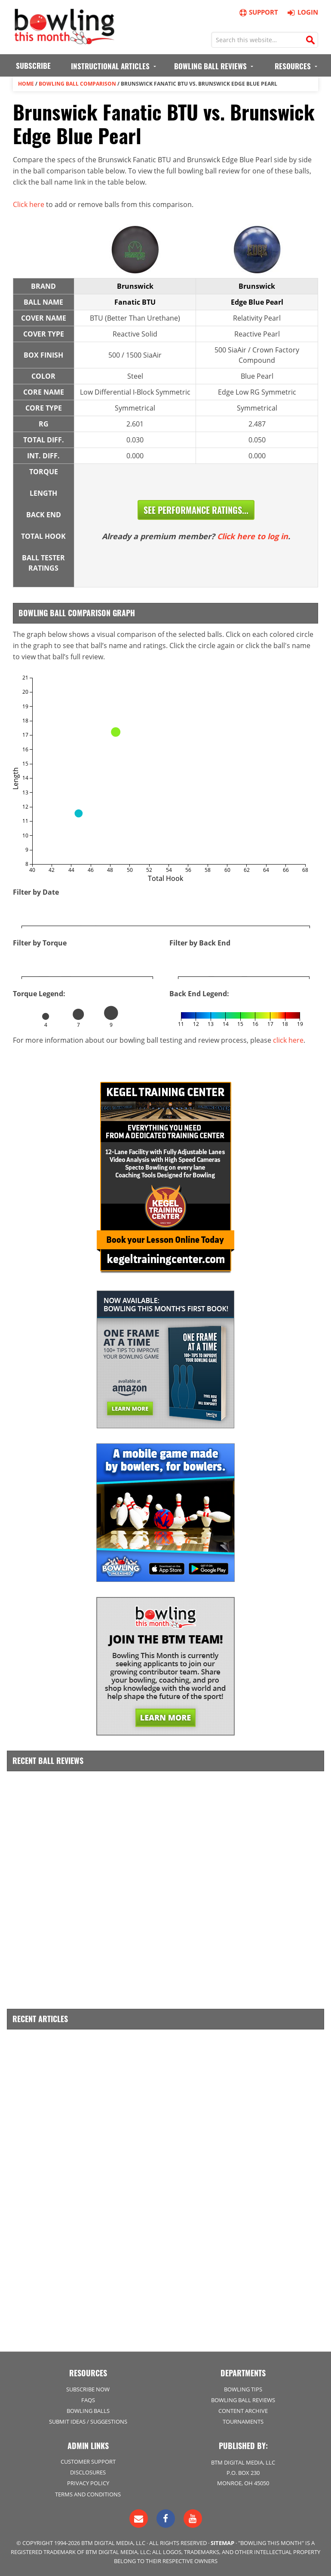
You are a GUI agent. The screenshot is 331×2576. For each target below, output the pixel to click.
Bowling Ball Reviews (243, 2400)
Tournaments (243, 2421)
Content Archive (243, 2411)
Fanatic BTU (135, 302)
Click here (28, 204)
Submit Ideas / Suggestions (88, 2421)
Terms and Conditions (88, 2494)
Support (258, 12)
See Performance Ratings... (196, 509)
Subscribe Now (88, 2389)
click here (288, 1040)
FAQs (88, 2400)
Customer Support (88, 2461)
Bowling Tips (243, 2389)
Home (26, 83)
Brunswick (135, 286)
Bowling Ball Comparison (77, 83)
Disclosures (88, 2472)
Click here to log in (252, 536)
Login (301, 12)
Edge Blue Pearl (257, 302)
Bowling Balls (88, 2411)
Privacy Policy (88, 2483)
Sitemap (222, 2543)
